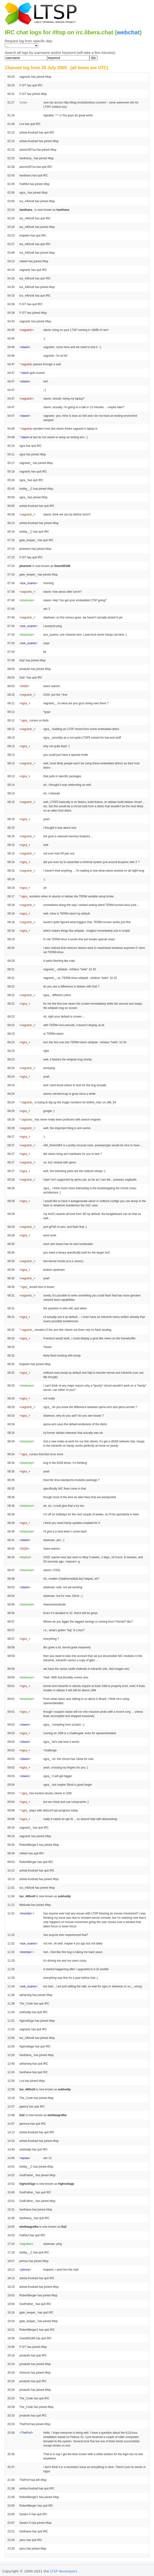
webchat (128, 32)
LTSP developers (63, 2571)
